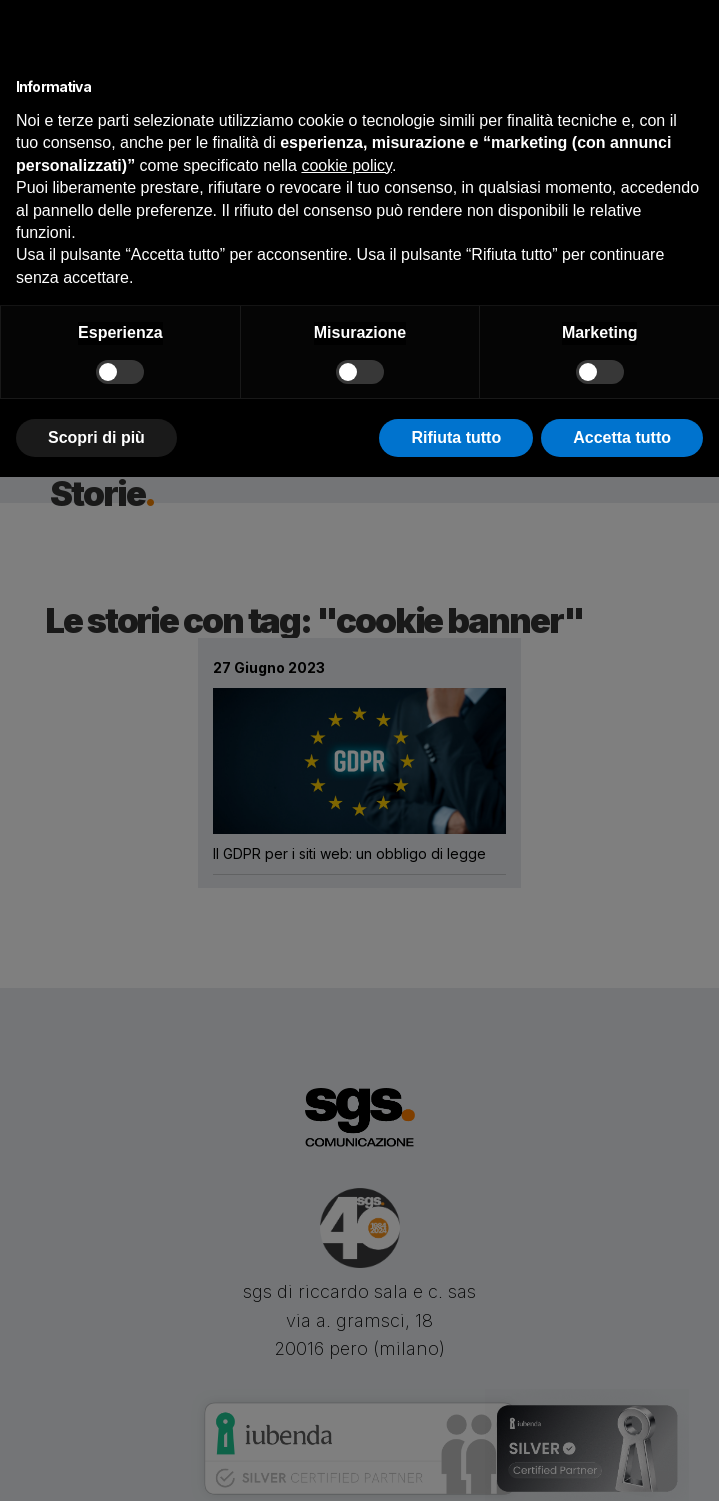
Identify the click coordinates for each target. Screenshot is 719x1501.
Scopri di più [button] (96, 437)
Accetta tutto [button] (622, 437)
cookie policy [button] (346, 165)
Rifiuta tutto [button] (456, 437)
